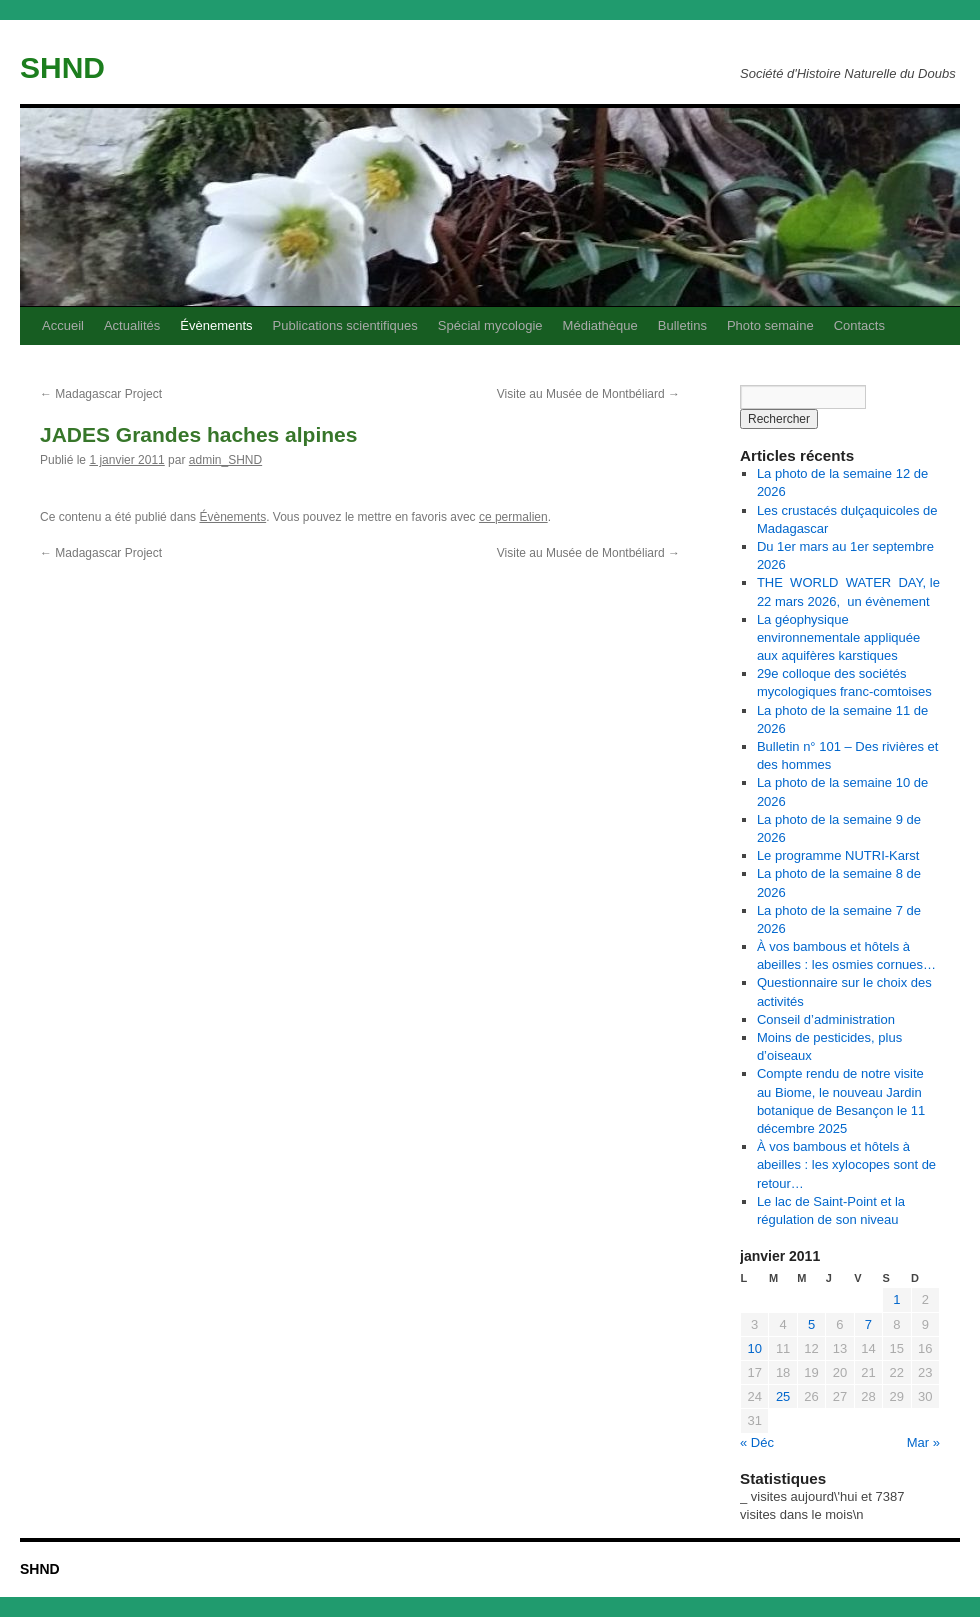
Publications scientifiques (345, 325)
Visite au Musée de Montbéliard (588, 394)
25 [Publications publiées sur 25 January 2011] (783, 1396)
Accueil (63, 325)
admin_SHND (225, 460)
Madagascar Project (101, 394)
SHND (62, 67)
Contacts (859, 325)
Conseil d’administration (826, 1019)
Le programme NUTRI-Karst (838, 855)
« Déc (757, 1442)
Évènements (216, 325)
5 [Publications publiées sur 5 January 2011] (811, 1324)
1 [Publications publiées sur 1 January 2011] (896, 1299)
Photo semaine (770, 325)
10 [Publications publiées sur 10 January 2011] (754, 1348)
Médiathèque (600, 325)
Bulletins (682, 325)
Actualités (132, 325)
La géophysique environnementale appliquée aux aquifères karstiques (838, 637)
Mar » (923, 1442)
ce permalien (513, 517)
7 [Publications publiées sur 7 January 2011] (868, 1324)
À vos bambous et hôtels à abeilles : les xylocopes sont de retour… (846, 1164)
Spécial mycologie (490, 325)
